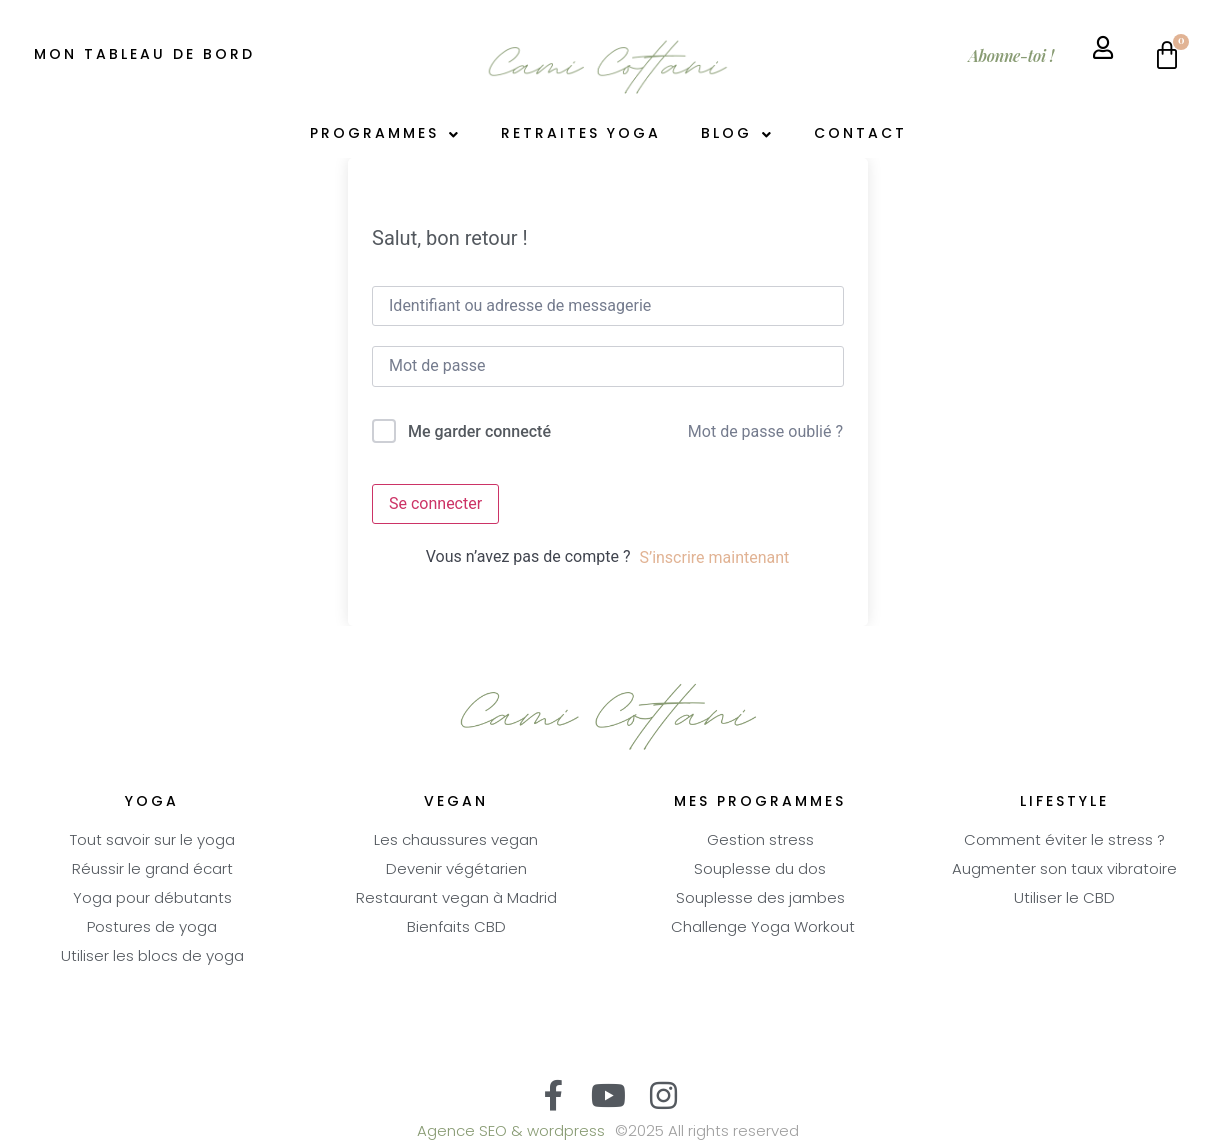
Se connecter (435, 503)
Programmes (385, 135)
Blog (737, 135)
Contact (860, 134)
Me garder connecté (479, 431)
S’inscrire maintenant (714, 557)
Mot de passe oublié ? (765, 431)
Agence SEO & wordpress (511, 1132)
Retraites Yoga (581, 134)
